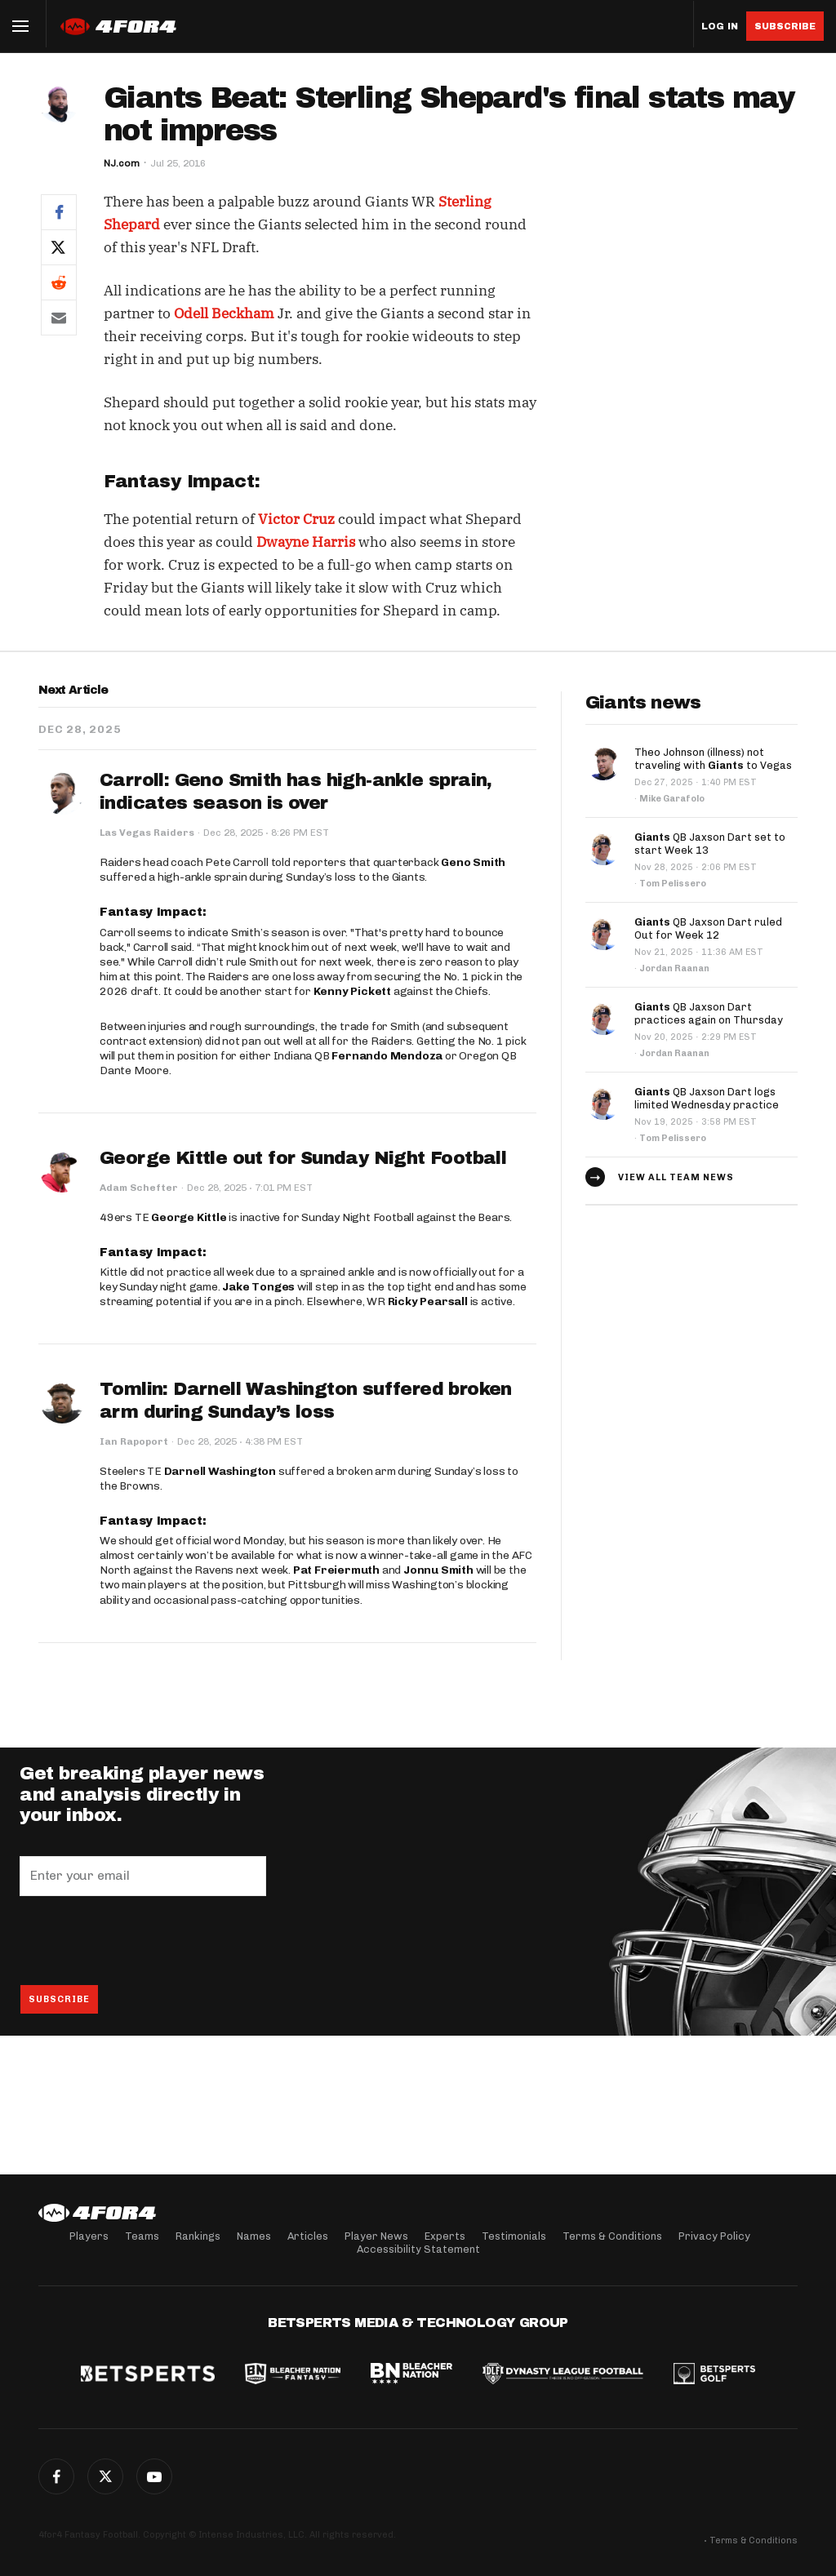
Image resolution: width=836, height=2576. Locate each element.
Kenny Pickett (352, 991)
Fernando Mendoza (386, 1056)
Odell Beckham (224, 313)
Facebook (56, 2476)
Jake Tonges (258, 1287)
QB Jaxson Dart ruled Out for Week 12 (708, 928)
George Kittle (188, 1217)
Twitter (105, 2476)
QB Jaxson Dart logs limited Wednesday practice (706, 1098)
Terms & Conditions (612, 2236)
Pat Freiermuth (336, 1570)
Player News (376, 2236)
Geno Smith (473, 862)
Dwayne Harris (305, 542)
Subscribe (785, 26)
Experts (445, 2236)
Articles (307, 2236)
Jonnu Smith (438, 1570)
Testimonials (514, 2236)
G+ (154, 2476)
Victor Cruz (296, 519)
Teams (142, 2236)
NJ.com (122, 163)
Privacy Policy (714, 2236)
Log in (719, 26)
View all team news (676, 1177)
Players (89, 2236)
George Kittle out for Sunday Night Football (303, 1158)
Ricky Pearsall (428, 1301)
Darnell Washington (220, 1471)
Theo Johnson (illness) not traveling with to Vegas (713, 758)
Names (254, 2236)
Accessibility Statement (418, 2249)
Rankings (198, 2236)
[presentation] (144, 1940)
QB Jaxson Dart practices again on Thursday (708, 1013)
